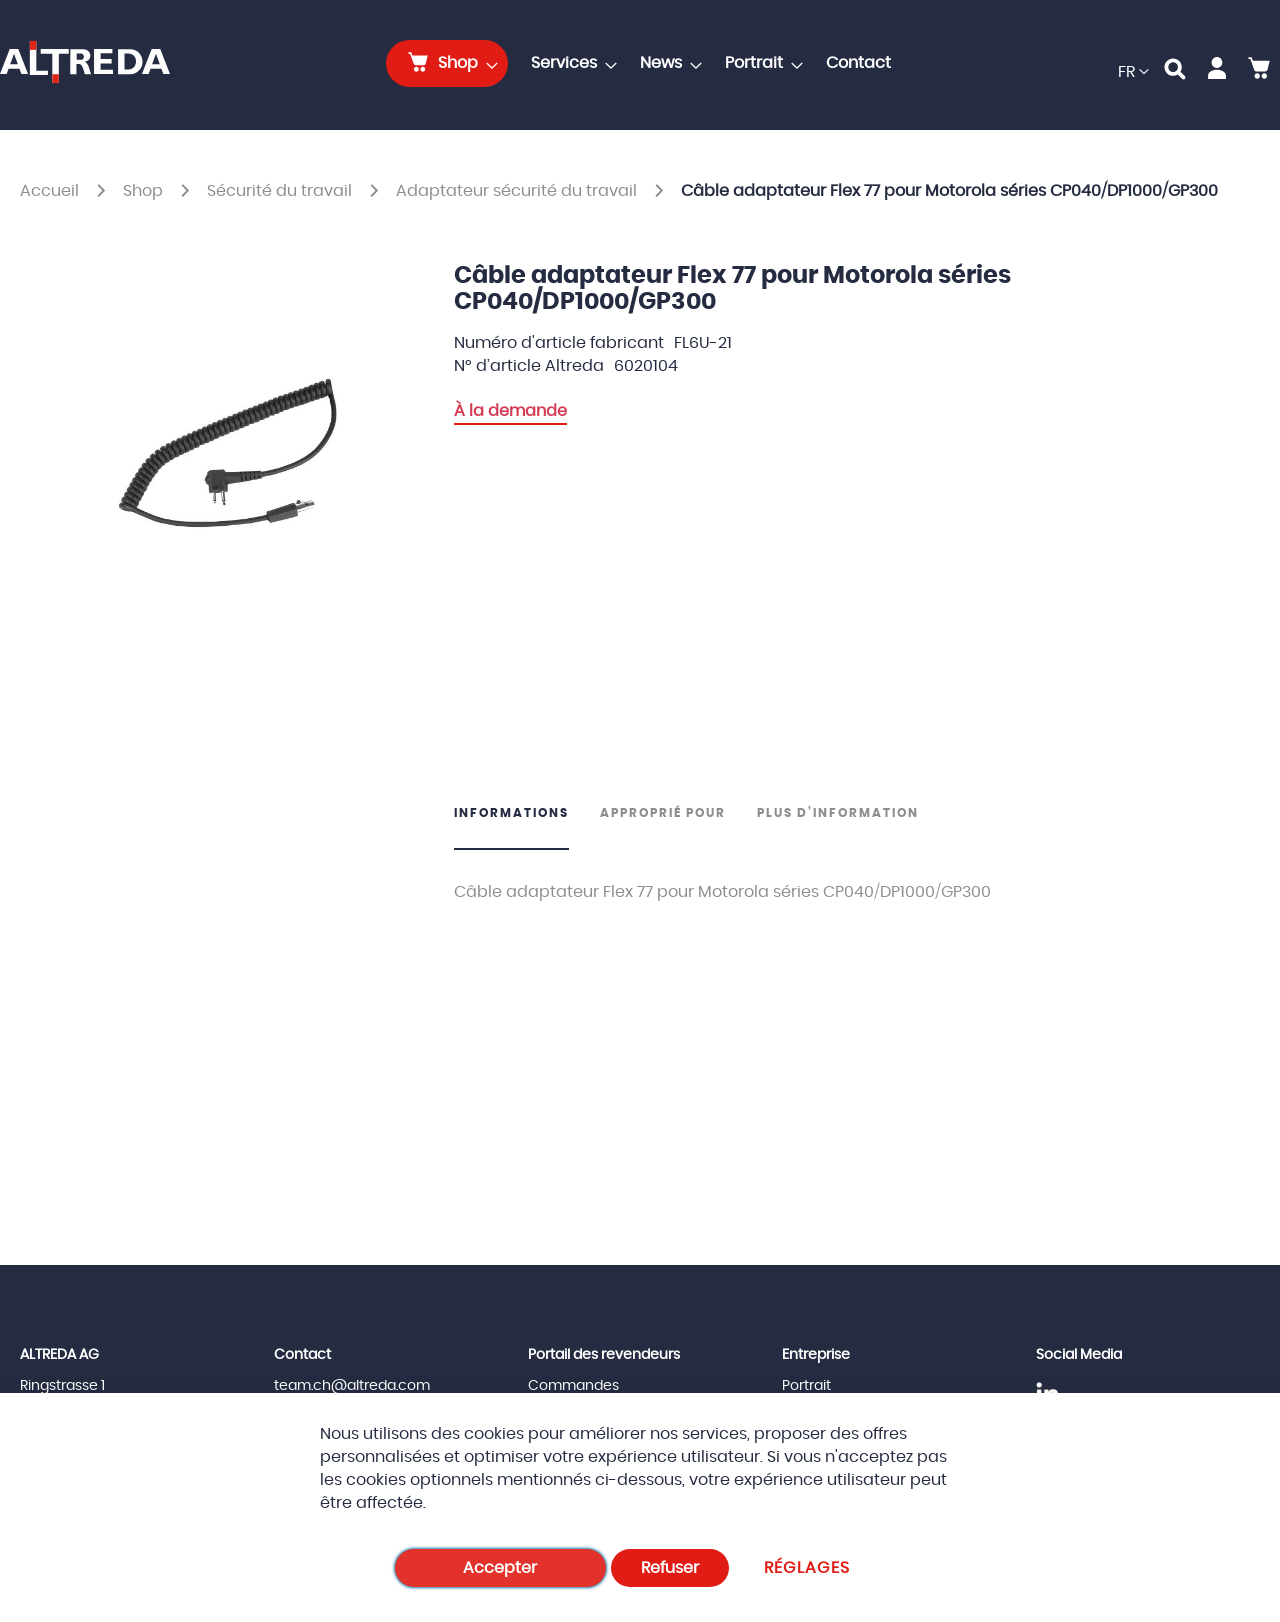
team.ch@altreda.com (352, 1386)
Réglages (807, 1568)
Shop (145, 191)
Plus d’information (838, 813)
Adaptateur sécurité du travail (518, 191)
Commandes (573, 1386)
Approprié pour (663, 813)
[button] (1133, 72)
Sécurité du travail (281, 191)
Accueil (51, 191)
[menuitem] (447, 63)
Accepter (500, 1568)
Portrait (806, 1386)
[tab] (519, 827)
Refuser (670, 1568)
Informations (511, 813)
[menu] (644, 63)
